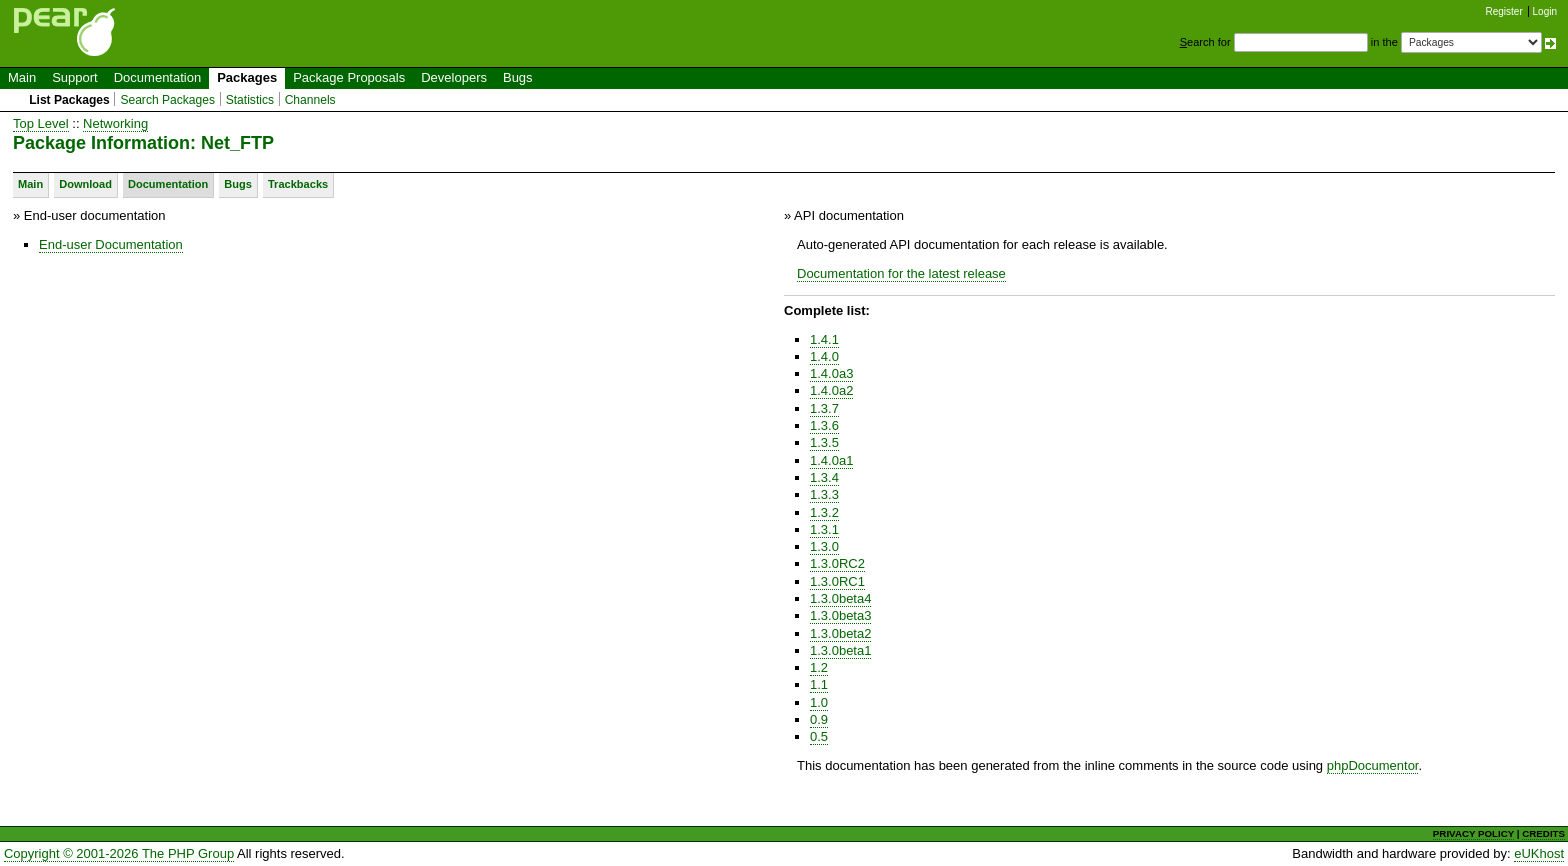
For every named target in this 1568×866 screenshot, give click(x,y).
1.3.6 (824, 425)
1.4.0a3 (831, 373)
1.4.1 (824, 339)
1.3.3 (824, 494)
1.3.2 (824, 512)
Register (1504, 11)
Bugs (518, 77)
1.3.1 (824, 529)
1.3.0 (824, 546)
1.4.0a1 (831, 460)
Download (85, 184)
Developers (454, 77)
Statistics (250, 100)
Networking (115, 123)
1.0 (819, 702)
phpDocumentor (1373, 765)
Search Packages (167, 100)
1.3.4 (824, 477)
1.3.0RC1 (837, 581)
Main (22, 77)
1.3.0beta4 (840, 598)
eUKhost (1539, 853)
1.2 (819, 667)
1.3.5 (824, 442)
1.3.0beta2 (840, 633)
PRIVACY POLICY (1473, 833)
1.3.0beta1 (840, 650)
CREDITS (1543, 833)
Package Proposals (349, 77)
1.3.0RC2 (837, 563)
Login (1545, 11)
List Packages (69, 100)
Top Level (41, 123)
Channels (310, 100)
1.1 (819, 684)
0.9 (819, 719)
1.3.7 (824, 408)
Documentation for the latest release (901, 273)
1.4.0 (824, 356)
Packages (247, 77)
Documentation (157, 77)
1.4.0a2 (831, 390)
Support (75, 77)
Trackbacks (298, 184)
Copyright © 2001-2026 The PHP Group (119, 853)
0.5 (819, 736)
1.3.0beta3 (840, 615)
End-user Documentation (111, 244)
